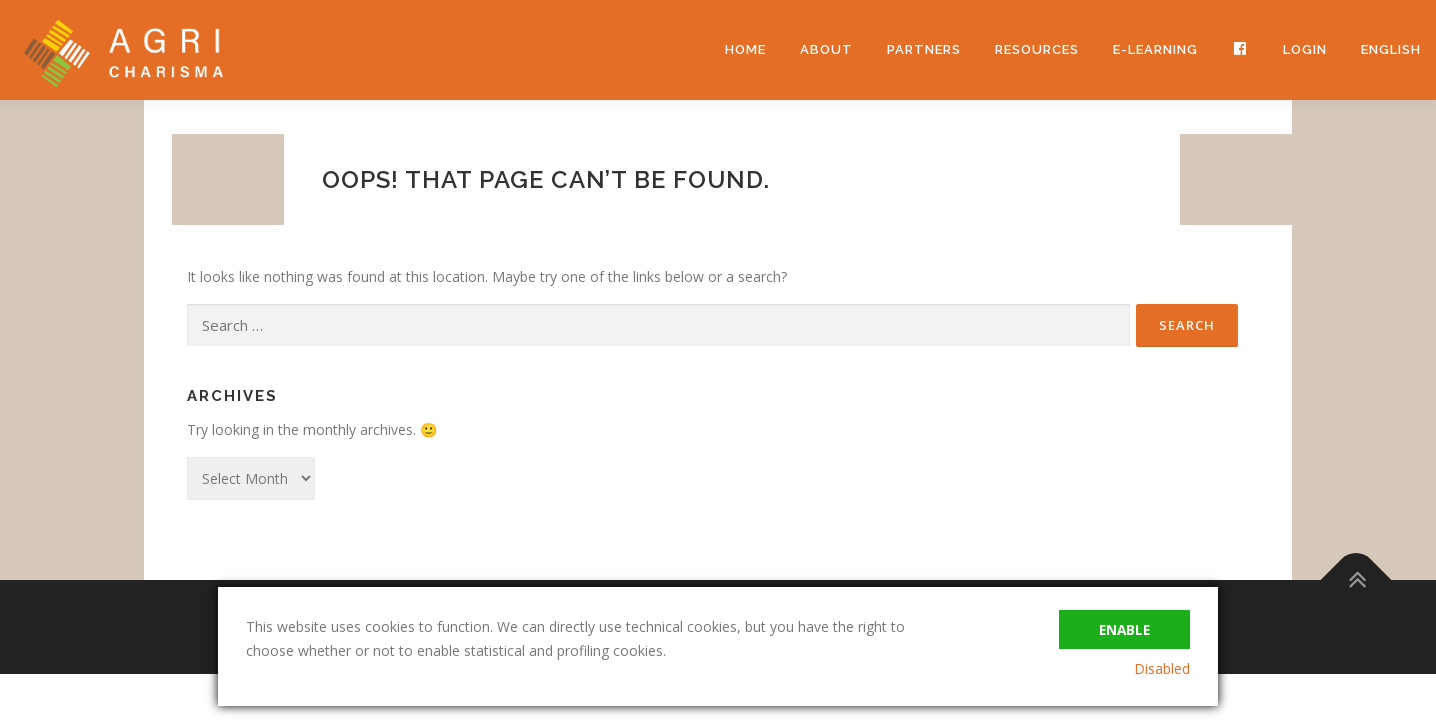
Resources (1037, 49)
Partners (924, 49)
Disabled (1162, 668)
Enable (1123, 626)
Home (745, 49)
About (826, 49)
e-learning (1155, 49)
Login (1305, 49)
